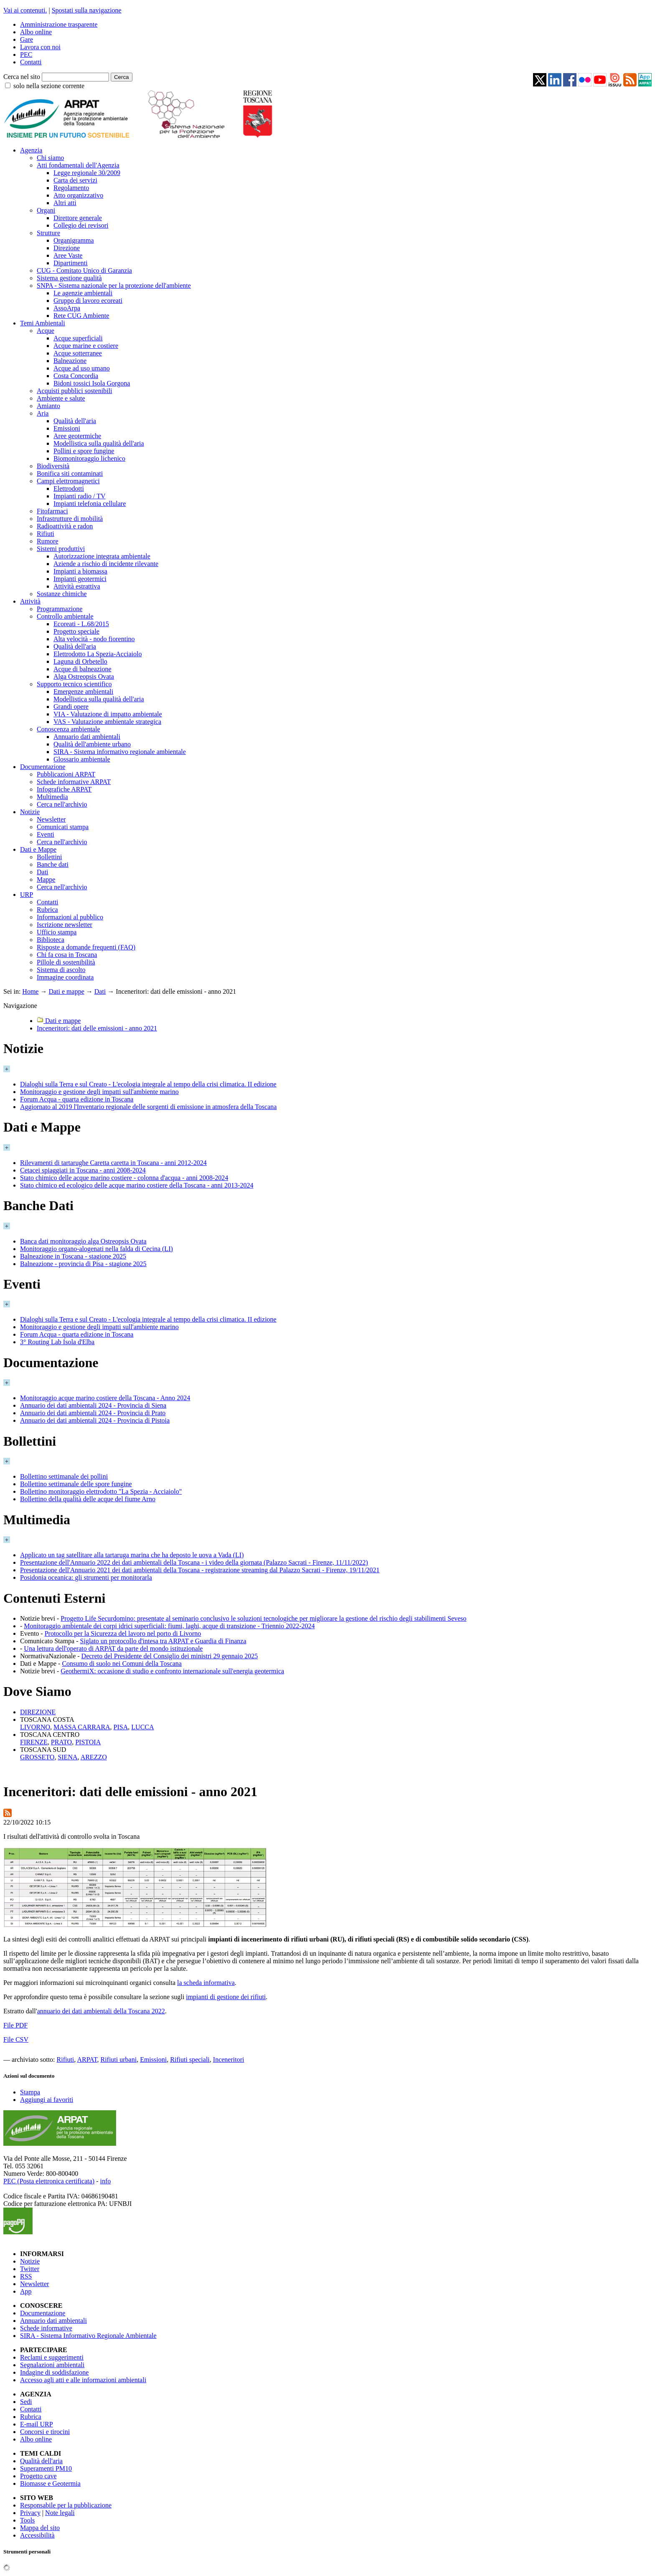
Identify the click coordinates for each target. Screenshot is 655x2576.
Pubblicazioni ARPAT (66, 774)
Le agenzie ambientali (82, 293)
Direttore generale (77, 217)
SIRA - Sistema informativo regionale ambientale (119, 751)
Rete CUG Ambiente (81, 315)
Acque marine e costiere (85, 345)
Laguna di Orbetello (80, 661)
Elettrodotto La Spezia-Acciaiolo (97, 653)
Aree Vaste (67, 255)
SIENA (67, 1757)
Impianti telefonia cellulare (89, 503)
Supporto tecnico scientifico (74, 684)
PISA (121, 1727)
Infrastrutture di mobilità (70, 518)
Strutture (48, 232)
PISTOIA (88, 1742)
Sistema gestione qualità (69, 278)
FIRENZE (34, 1742)
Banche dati (53, 864)
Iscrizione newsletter (64, 924)
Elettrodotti (68, 488)
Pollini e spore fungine (83, 450)
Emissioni (66, 428)
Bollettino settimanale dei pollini (64, 1476)
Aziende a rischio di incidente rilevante (105, 563)
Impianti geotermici (80, 578)
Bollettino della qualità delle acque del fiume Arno (87, 1498)
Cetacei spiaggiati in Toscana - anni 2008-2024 (83, 1170)
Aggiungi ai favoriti (46, 2099)
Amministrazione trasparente (58, 24)
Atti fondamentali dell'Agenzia (78, 165)
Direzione (66, 247)
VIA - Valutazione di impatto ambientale (107, 714)
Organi (46, 210)
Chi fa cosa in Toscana (67, 954)
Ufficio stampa (56, 932)
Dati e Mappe (38, 849)
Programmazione (59, 608)
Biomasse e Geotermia (50, 2483)
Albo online (36, 32)
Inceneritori (228, 2059)
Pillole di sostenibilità (66, 962)
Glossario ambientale (81, 759)
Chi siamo (50, 157)
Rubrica (47, 909)
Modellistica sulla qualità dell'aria (98, 443)
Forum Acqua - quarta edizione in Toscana (76, 1099)
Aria (42, 413)
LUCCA (142, 1727)
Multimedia (52, 796)
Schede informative (46, 2328)
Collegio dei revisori (81, 225)
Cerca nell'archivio (62, 804)
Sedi (26, 2401)
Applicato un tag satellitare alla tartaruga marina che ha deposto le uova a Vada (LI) (132, 1554)
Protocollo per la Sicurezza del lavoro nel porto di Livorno (123, 1633)
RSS (26, 2276)
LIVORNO (35, 1727)
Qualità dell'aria (74, 420)
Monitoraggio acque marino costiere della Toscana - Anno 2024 (105, 1397)
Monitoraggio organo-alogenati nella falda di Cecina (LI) (96, 1248)
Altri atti (64, 202)
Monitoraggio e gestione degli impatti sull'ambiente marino (99, 1091)
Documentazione (42, 766)
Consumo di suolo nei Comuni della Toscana (122, 1663)
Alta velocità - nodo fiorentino (94, 638)
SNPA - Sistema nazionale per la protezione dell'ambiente (114, 285)
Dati (42, 872)
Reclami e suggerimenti (52, 2357)
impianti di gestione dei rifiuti (226, 1996)
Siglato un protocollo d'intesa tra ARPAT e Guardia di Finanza (163, 1641)
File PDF (15, 2025)
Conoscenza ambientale (68, 729)
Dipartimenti (70, 262)
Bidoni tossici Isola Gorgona (91, 383)
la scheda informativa (206, 1982)
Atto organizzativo (78, 195)
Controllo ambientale (65, 616)
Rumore (47, 541)
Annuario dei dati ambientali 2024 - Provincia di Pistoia (95, 1420)
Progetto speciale (76, 631)
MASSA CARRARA (81, 1727)
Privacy (30, 2512)
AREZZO (94, 1757)
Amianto (48, 405)
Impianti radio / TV (79, 496)
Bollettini (49, 856)
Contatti (31, 62)
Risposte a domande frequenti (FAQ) (86, 947)
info (105, 2181)
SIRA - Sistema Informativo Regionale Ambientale (88, 2335)
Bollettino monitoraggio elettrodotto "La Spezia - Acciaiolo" (101, 1491)
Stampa (30, 2092)
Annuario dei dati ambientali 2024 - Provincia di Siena (93, 1405)
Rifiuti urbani (118, 2059)
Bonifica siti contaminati (70, 473)
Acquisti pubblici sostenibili (74, 390)
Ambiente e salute (61, 398)
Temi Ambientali (42, 323)
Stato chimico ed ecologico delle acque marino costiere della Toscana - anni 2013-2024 (136, 1185)
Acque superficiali (78, 338)
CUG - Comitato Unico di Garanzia (84, 270)
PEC (26, 54)
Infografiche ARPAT (64, 789)
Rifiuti (45, 533)
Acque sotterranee (77, 353)
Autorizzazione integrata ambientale (101, 556)
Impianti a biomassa (80, 571)
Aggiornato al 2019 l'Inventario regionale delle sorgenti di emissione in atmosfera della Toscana (148, 1106)
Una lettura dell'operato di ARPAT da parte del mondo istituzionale (113, 1648)
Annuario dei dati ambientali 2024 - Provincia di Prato (92, 1412)
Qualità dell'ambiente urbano (92, 744)
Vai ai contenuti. (25, 10)
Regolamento (71, 187)
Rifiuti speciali (190, 2059)
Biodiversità (53, 466)
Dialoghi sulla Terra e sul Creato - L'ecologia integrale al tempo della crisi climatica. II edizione (148, 1084)
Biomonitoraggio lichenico (89, 458)
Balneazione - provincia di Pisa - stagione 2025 (83, 1263)
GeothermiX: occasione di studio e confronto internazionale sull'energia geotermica (172, 1671)
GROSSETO (37, 1757)
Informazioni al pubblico (70, 917)
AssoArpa (66, 308)
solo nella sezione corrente (48, 85)
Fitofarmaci (52, 511)
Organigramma (73, 240)
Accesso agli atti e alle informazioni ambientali (83, 2379)
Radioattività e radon (65, 526)
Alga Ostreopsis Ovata (83, 676)
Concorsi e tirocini (45, 2431)
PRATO (61, 1742)
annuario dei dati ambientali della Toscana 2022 (101, 2011)
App (26, 2291)
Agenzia (31, 150)
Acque (45, 330)
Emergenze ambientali (83, 691)
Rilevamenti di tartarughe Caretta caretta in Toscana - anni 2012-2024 (113, 1162)
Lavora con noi (40, 47)
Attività (30, 601)
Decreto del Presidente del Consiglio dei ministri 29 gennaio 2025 (169, 1656)
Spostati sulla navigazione (87, 10)
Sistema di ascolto (61, 969)
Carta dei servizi (75, 180)
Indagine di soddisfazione (54, 2372)
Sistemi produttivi (61, 548)
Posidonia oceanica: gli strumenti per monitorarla (86, 1577)
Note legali (60, 2512)
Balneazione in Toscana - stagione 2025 (73, 1256)
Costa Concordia (75, 375)
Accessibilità (37, 2535)
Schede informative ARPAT (74, 781)
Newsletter (51, 819)
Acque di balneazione (82, 669)
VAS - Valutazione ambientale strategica (107, 721)
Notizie (30, 811)
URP (26, 894)
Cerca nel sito (21, 76)
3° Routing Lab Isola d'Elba (57, 1341)
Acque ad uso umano (81, 368)
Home (30, 991)
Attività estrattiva (76, 586)
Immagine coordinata (65, 977)
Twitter (29, 2268)
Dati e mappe (66, 991)
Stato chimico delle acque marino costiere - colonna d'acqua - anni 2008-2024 (124, 1177)
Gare (26, 39)
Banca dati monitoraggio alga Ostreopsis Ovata (83, 1241)
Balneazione (69, 360)
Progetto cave (38, 2476)
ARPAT (87, 2059)
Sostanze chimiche (62, 593)
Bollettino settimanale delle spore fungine (76, 1483)
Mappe (46, 879)
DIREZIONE (38, 1712)
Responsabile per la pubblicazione (66, 2505)
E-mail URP (36, 2424)
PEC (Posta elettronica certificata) (48, 2181)
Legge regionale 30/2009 (86, 172)
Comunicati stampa (63, 826)
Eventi (45, 834)
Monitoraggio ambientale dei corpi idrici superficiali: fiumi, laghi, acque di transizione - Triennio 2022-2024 (169, 1625)
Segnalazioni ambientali (52, 2364)
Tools (27, 2520)
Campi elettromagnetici (68, 481)
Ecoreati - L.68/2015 (81, 623)
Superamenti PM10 (46, 2468)
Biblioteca (50, 939)
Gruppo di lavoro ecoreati (87, 300)
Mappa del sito (40, 2527)
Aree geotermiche (77, 435)
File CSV (15, 2039)
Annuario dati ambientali (86, 736)
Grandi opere (71, 706)
